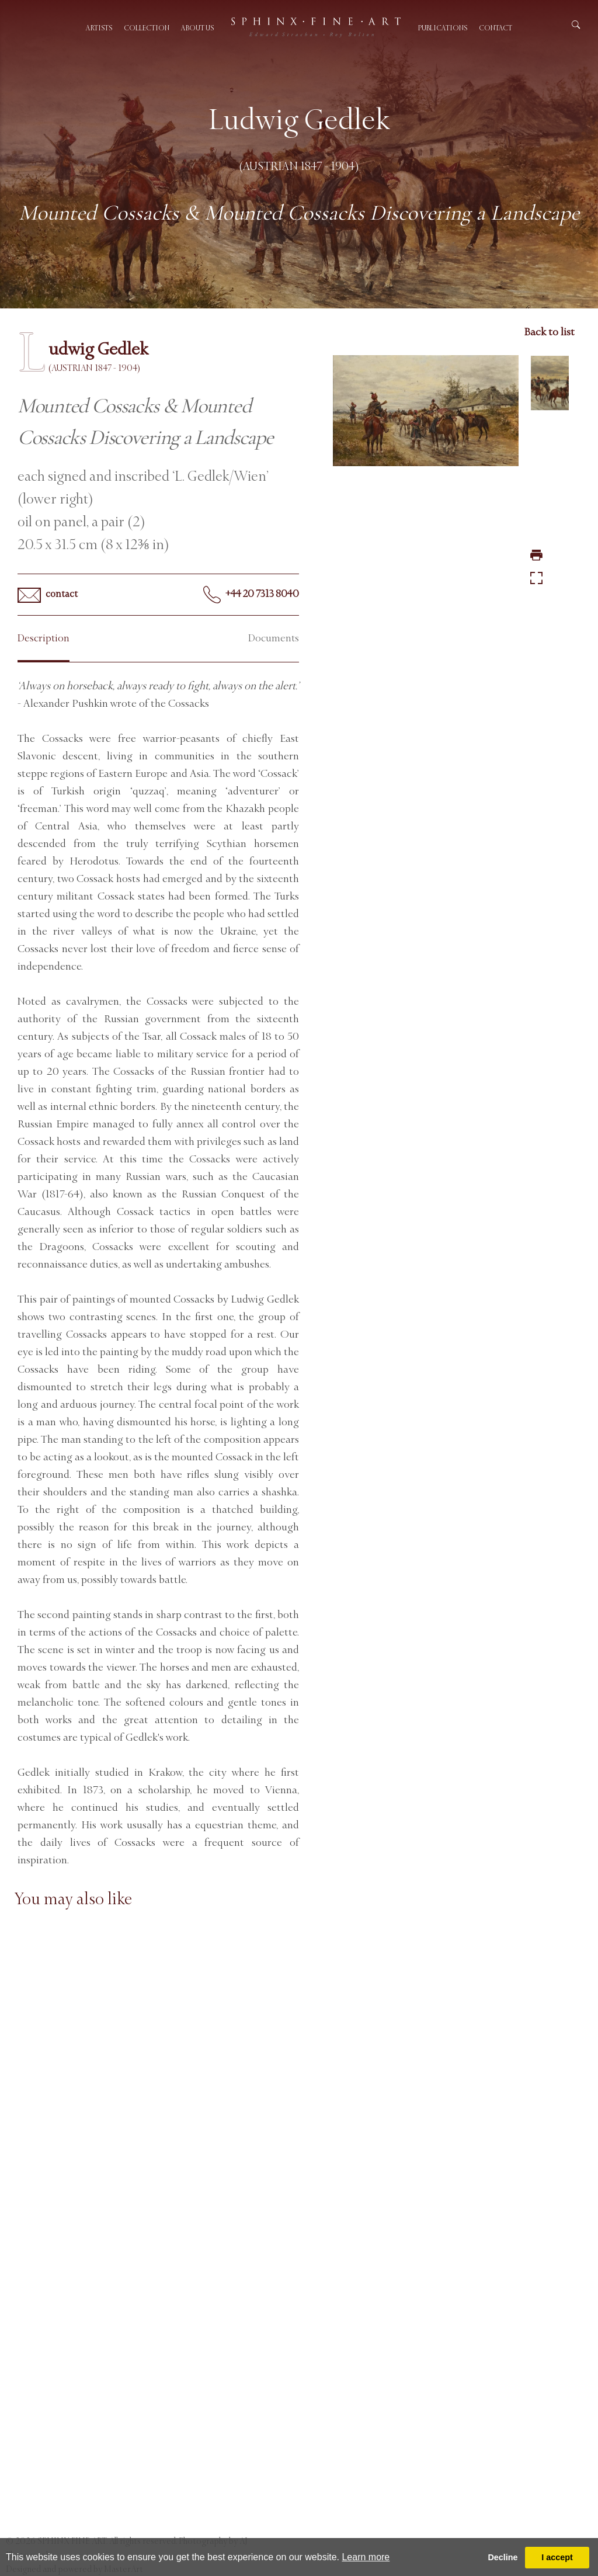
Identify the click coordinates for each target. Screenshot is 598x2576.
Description (43, 638)
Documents (273, 638)
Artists (99, 28)
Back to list (549, 332)
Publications (442, 28)
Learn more (366, 2557)
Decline (502, 2557)
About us (197, 28)
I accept (557, 2557)
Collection (146, 28)
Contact (495, 28)
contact (48, 595)
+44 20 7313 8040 (251, 594)
